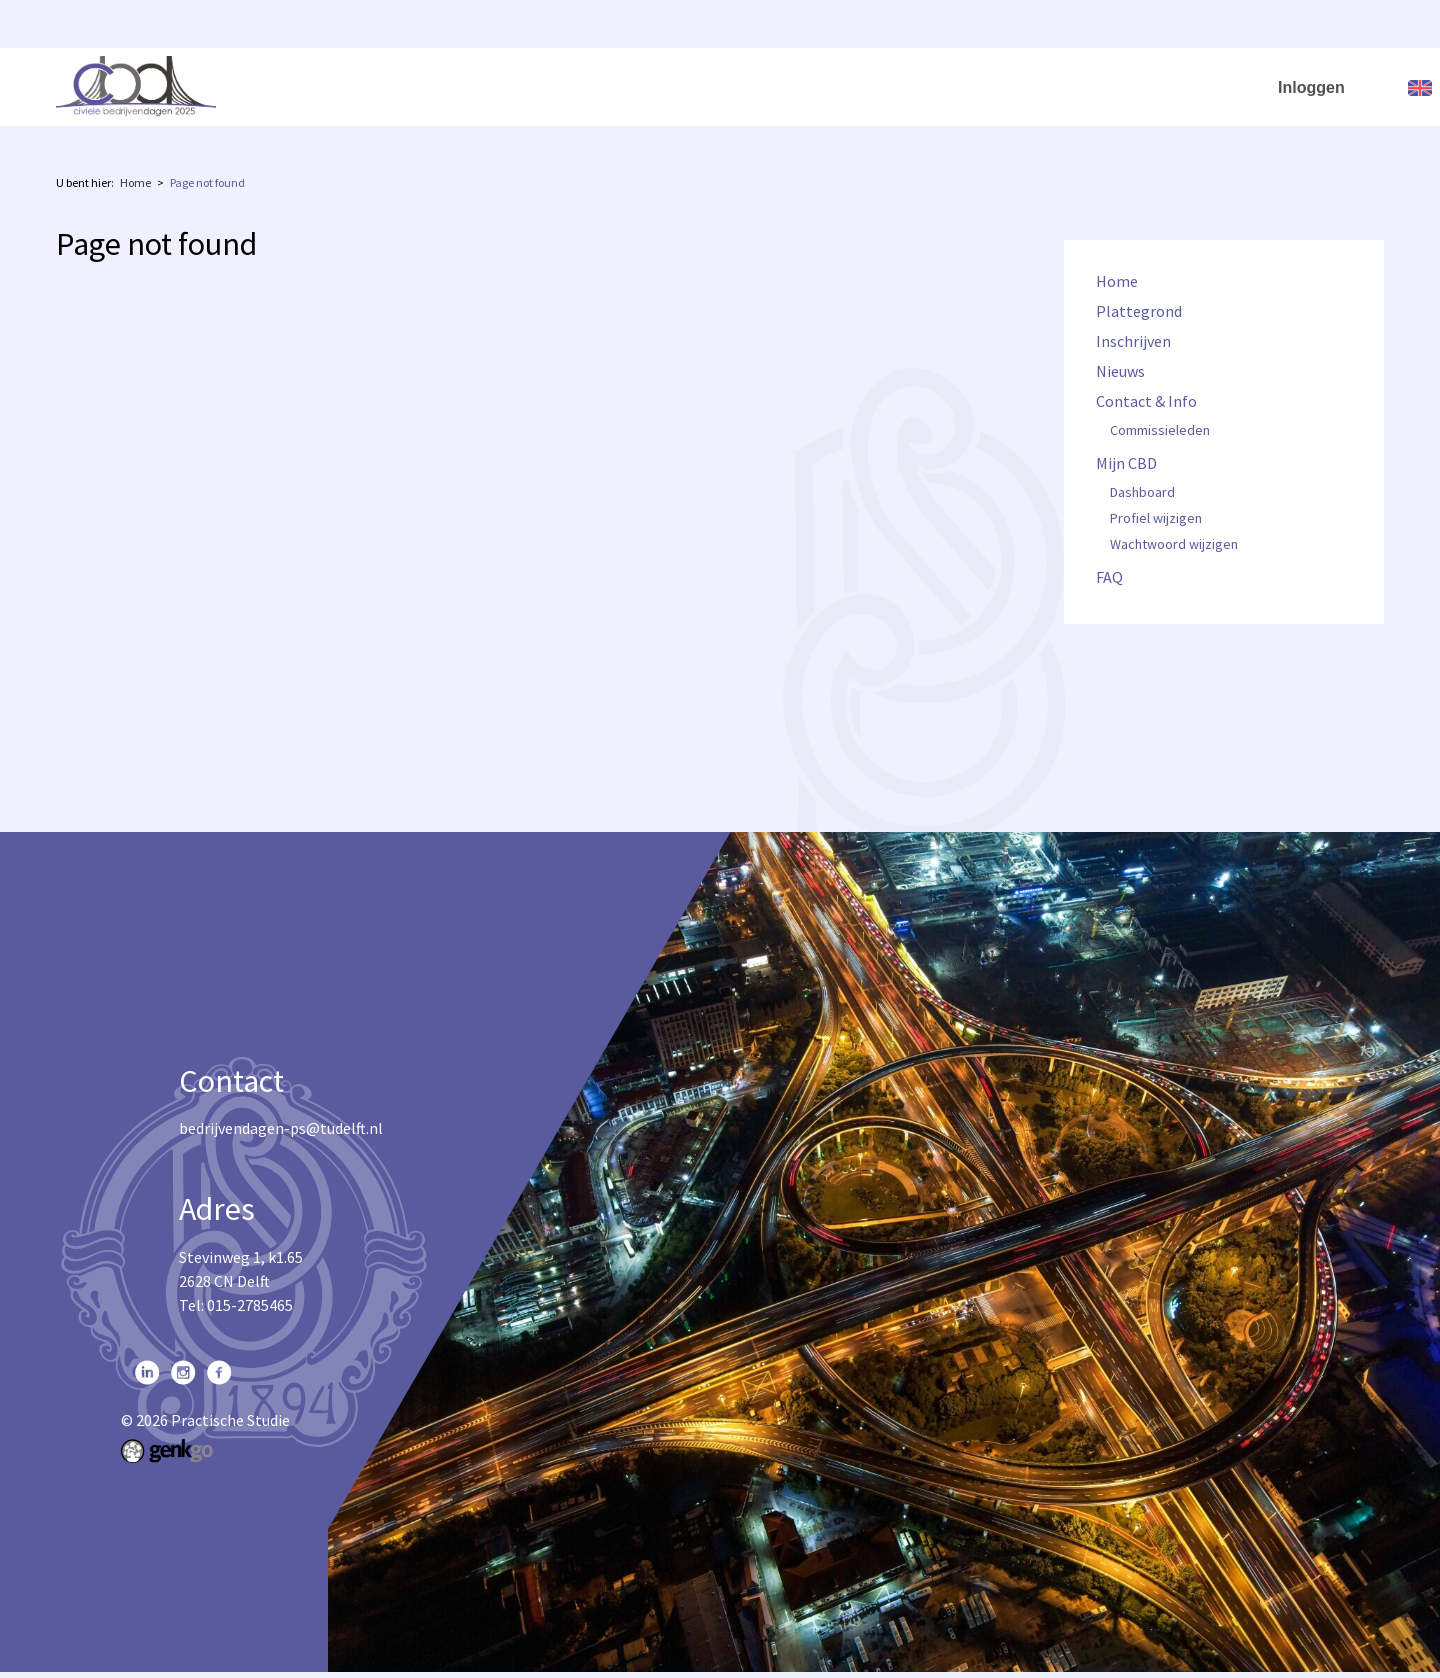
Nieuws (906, 86)
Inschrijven (812, 86)
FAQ (1242, 86)
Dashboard (1142, 493)
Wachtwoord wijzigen (1174, 545)
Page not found (207, 182)
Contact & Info (1013, 86)
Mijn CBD (1146, 86)
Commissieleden (1160, 431)
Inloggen (1311, 87)
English (1420, 88)
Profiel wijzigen (1156, 519)
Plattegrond (700, 86)
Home (604, 86)
